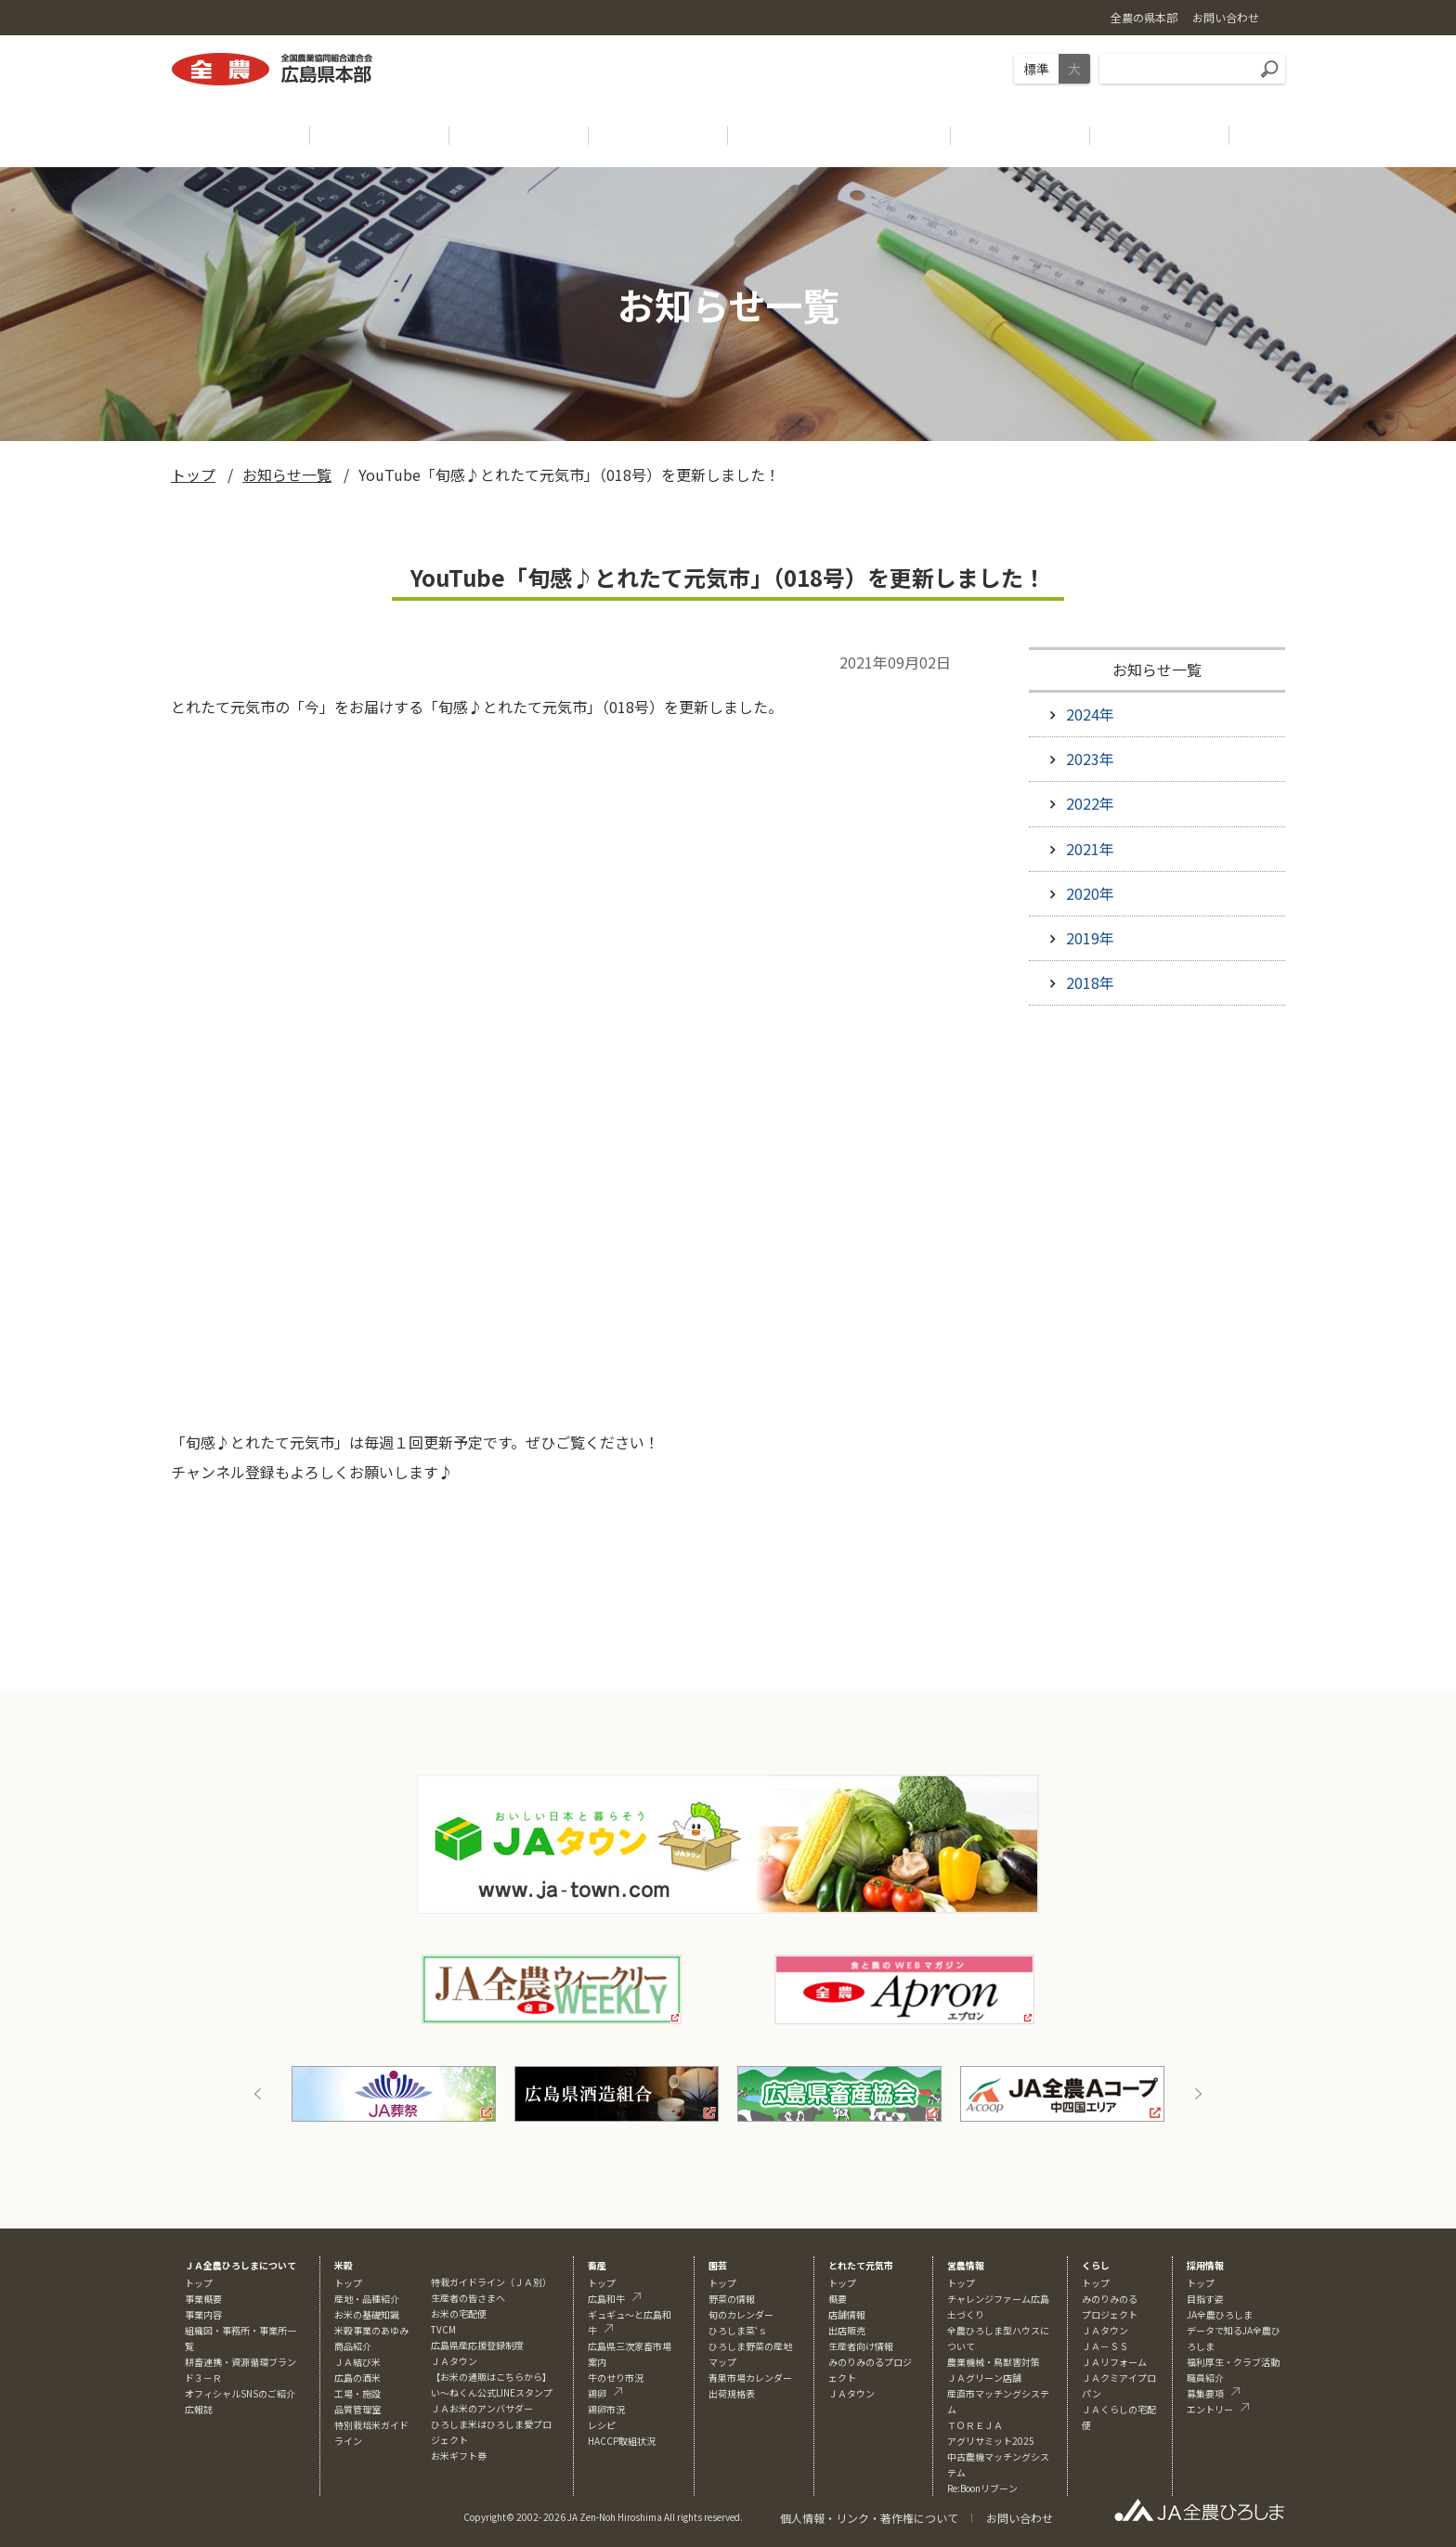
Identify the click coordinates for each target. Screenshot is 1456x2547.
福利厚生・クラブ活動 (1233, 2362)
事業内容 (203, 2314)
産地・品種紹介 (366, 2299)
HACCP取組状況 (622, 2441)
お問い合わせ (1019, 2518)
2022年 (1090, 803)
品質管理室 (357, 2409)
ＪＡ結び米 (357, 2362)
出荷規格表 (731, 2393)
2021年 (1090, 849)
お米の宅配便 (459, 2313)
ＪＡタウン (851, 2393)
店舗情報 (846, 2314)
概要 (837, 2299)
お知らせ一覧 (287, 474)
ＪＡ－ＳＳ (1105, 2346)
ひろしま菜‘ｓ (737, 2330)
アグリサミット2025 (990, 2441)
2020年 (1090, 893)
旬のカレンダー (741, 2314)
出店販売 (846, 2330)
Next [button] (1198, 2094)
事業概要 (203, 2299)
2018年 (1090, 982)
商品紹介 (352, 2346)
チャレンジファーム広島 (998, 2299)
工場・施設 (357, 2393)
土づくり (965, 2314)
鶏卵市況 (606, 2409)
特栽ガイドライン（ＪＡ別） (491, 2282)
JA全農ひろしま (1220, 2314)
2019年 (1090, 938)
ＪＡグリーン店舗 (984, 2378)
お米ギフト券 (459, 2456)
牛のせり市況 (616, 2378)
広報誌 (199, 2409)
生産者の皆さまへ (468, 2298)
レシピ (602, 2425)
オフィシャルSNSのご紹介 (240, 2393)
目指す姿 (1205, 2299)
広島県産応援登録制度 (477, 2345)
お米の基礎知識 (366, 2314)
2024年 (1090, 714)
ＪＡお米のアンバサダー (482, 2408)
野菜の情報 (731, 2299)
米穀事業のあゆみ (371, 2330)
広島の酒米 (357, 2378)
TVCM (443, 2329)
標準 (1036, 68)
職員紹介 (1205, 2378)
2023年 (1090, 758)
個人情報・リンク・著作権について (869, 2518)
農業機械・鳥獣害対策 (993, 2362)
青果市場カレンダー (750, 2378)
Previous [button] (258, 2094)
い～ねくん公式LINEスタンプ (491, 2392)
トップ (193, 474)
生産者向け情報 (860, 2346)
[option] (393, 2094)
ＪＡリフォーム (1114, 2362)
